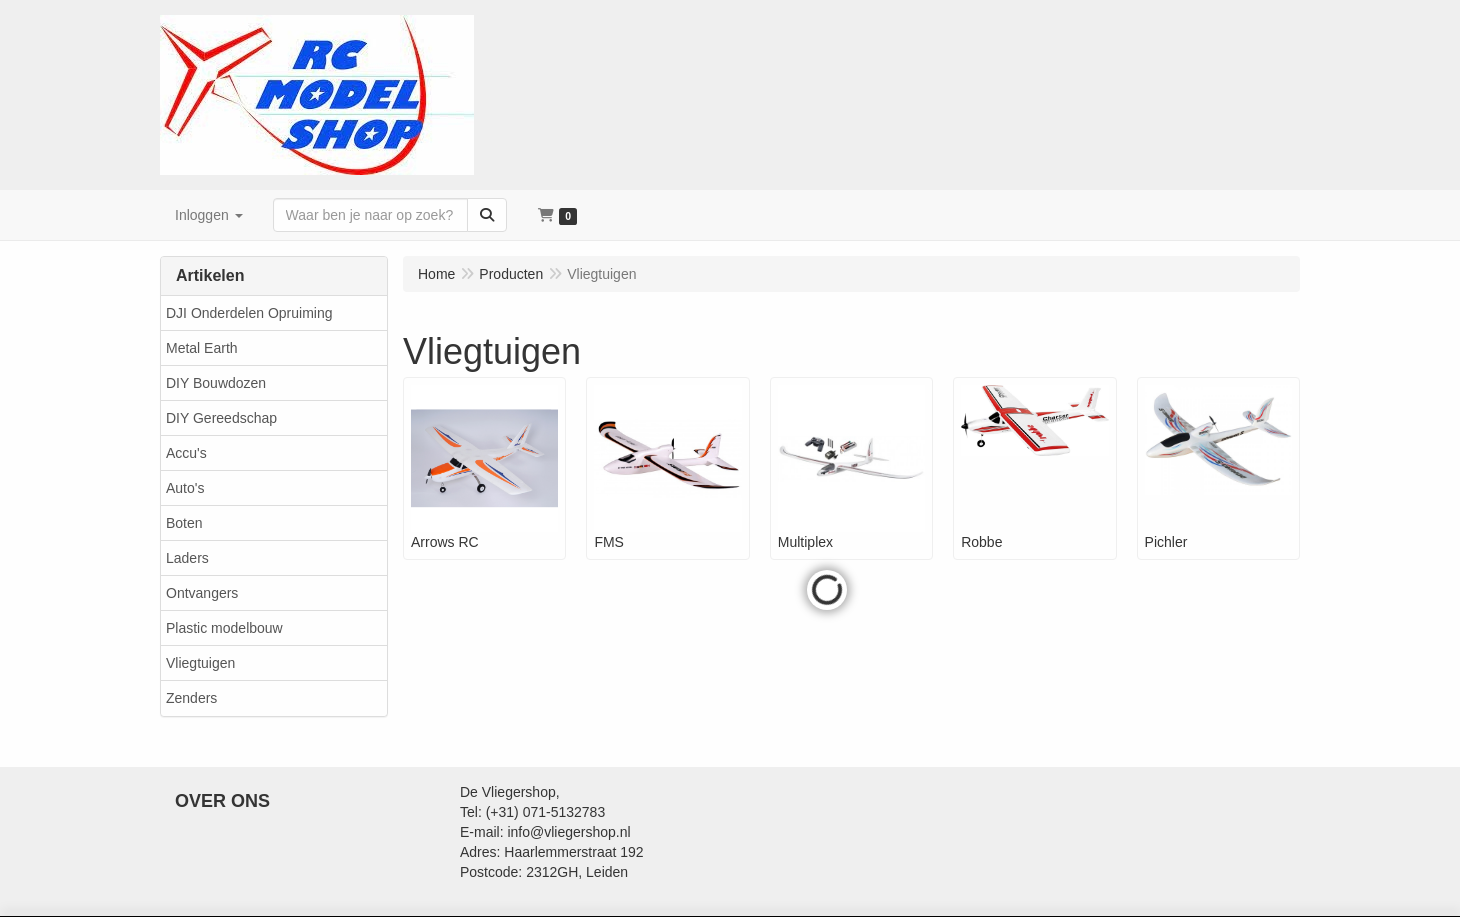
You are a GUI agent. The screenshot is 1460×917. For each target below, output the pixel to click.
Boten (184, 523)
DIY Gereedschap (221, 418)
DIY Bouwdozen (216, 383)
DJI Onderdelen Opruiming (249, 313)
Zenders (191, 698)
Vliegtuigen (200, 663)
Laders (187, 558)
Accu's (186, 453)
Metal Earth (202, 348)
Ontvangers (202, 593)
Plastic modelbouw (224, 628)
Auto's (185, 488)
